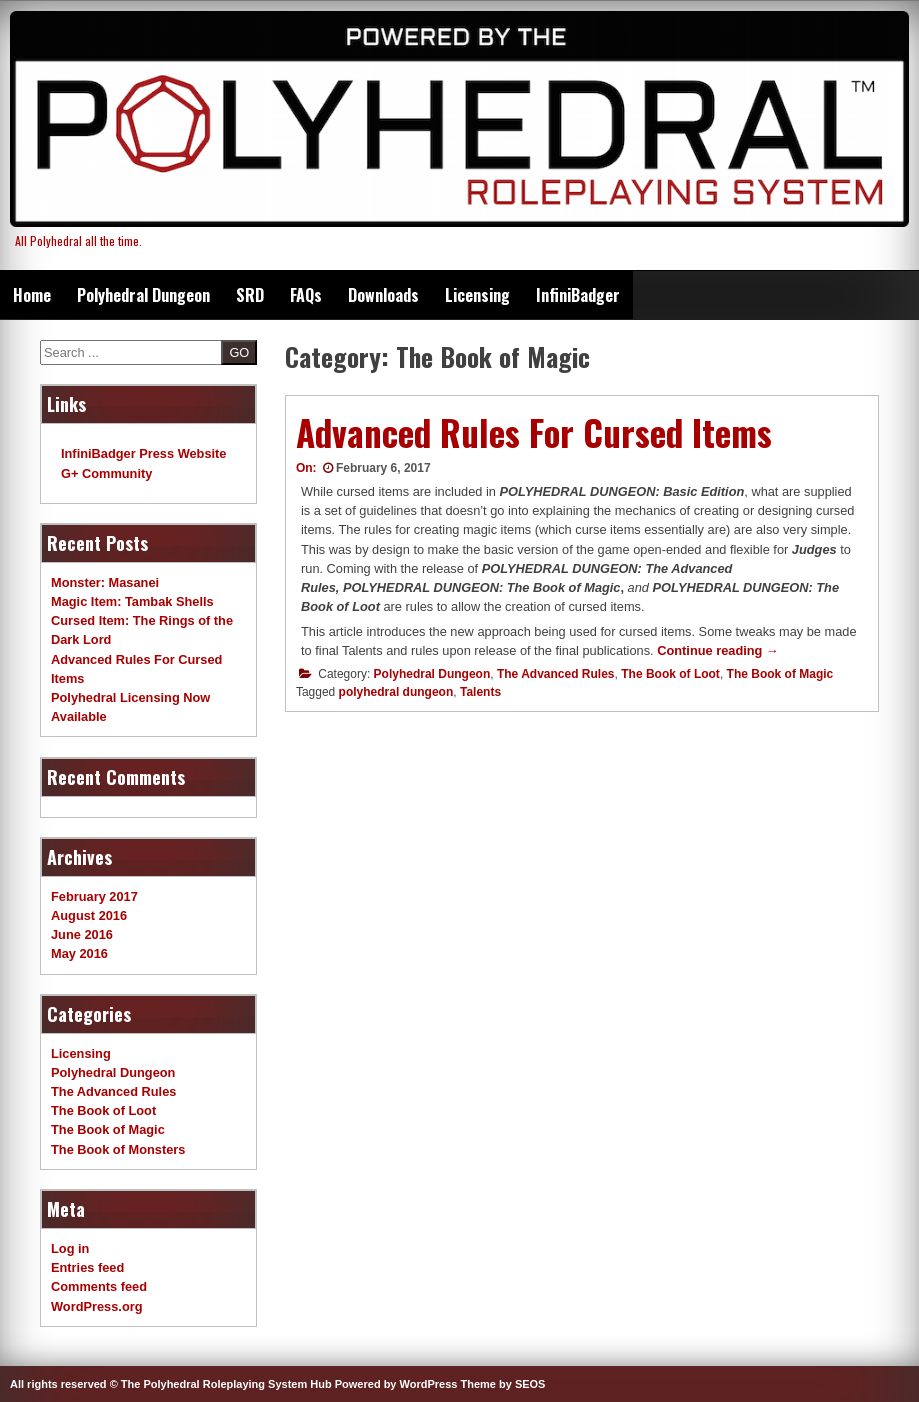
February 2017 (94, 896)
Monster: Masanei (105, 582)
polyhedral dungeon (396, 692)
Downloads (383, 295)
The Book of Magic (780, 674)
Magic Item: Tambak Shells (132, 601)
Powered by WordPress (396, 1384)
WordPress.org (97, 1306)
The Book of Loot (670, 674)
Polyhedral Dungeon (143, 295)
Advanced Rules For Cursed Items (534, 432)
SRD (250, 295)
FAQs (306, 295)
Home (32, 295)
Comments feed (99, 1286)
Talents (480, 692)
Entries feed (87, 1267)
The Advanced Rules (556, 674)
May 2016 (79, 953)
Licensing (477, 295)
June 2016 (82, 934)
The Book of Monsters (118, 1149)
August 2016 (89, 915)
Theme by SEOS (502, 1384)
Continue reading (718, 650)
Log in (70, 1248)
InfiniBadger (578, 295)
